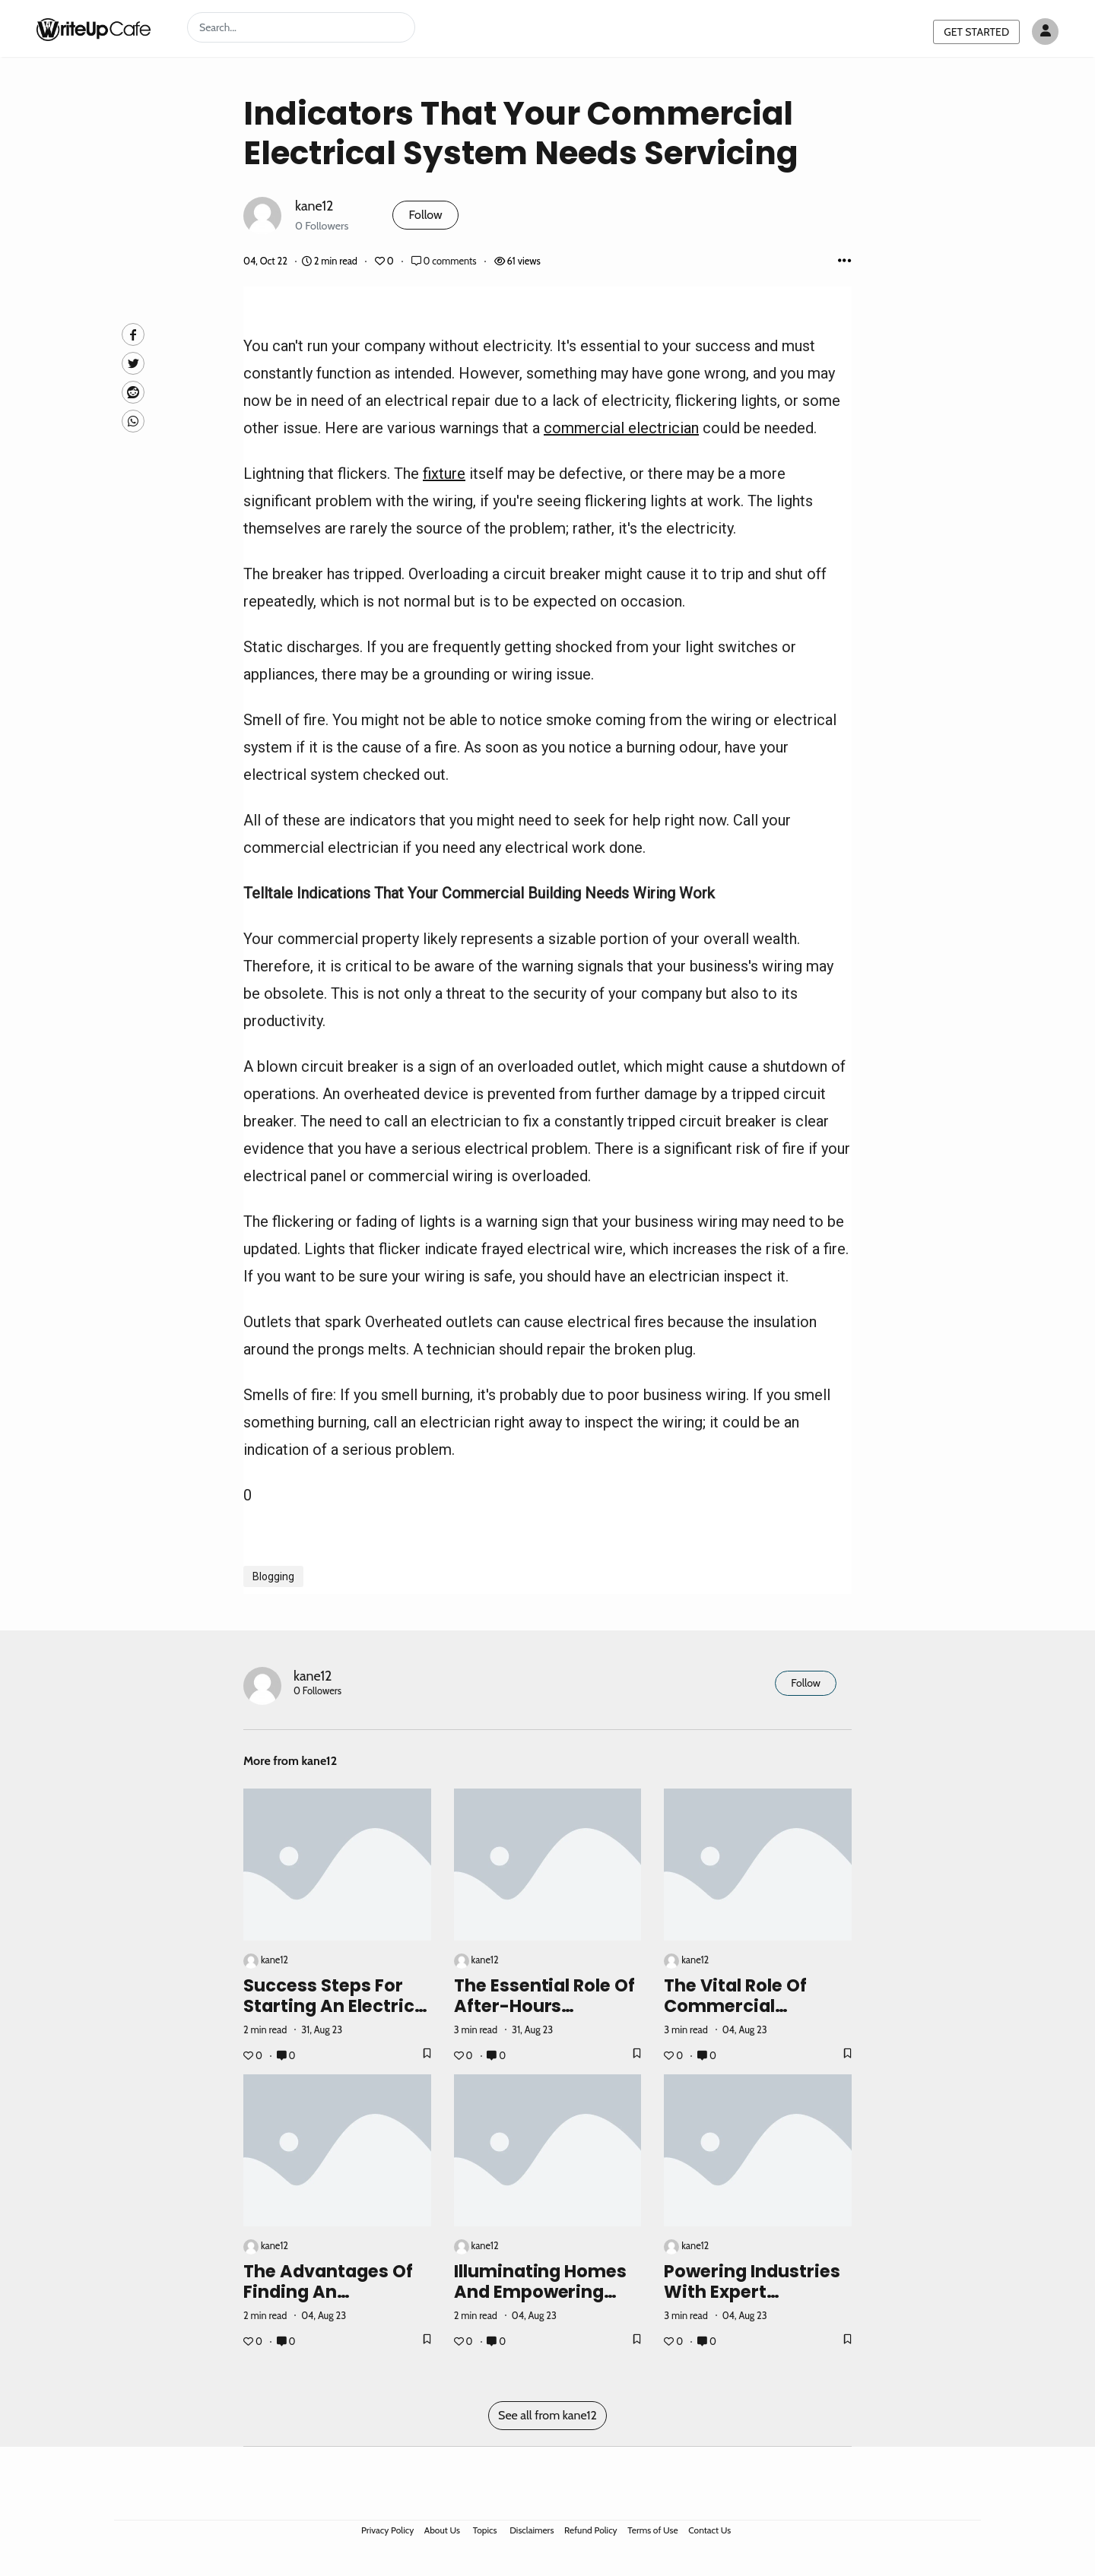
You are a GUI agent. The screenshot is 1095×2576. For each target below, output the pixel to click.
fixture (444, 473)
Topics (485, 2530)
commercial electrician (621, 428)
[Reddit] (133, 392)
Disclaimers (531, 2530)
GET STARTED (976, 32)
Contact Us (709, 2530)
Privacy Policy (387, 2530)
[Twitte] (133, 363)
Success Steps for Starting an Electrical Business (336, 2006)
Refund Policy (590, 2530)
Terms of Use (652, 2530)
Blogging (273, 1576)
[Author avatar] (1045, 31)
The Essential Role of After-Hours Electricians (545, 2006)
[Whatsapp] (133, 421)
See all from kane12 (547, 2415)
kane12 (314, 206)
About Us (442, 2530)
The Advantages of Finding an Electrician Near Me (330, 2291)
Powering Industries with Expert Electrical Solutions (752, 2291)
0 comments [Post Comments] (445, 261)
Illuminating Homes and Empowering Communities (540, 2291)
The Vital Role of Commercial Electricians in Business (735, 2016)
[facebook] (133, 334)
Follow (425, 215)
